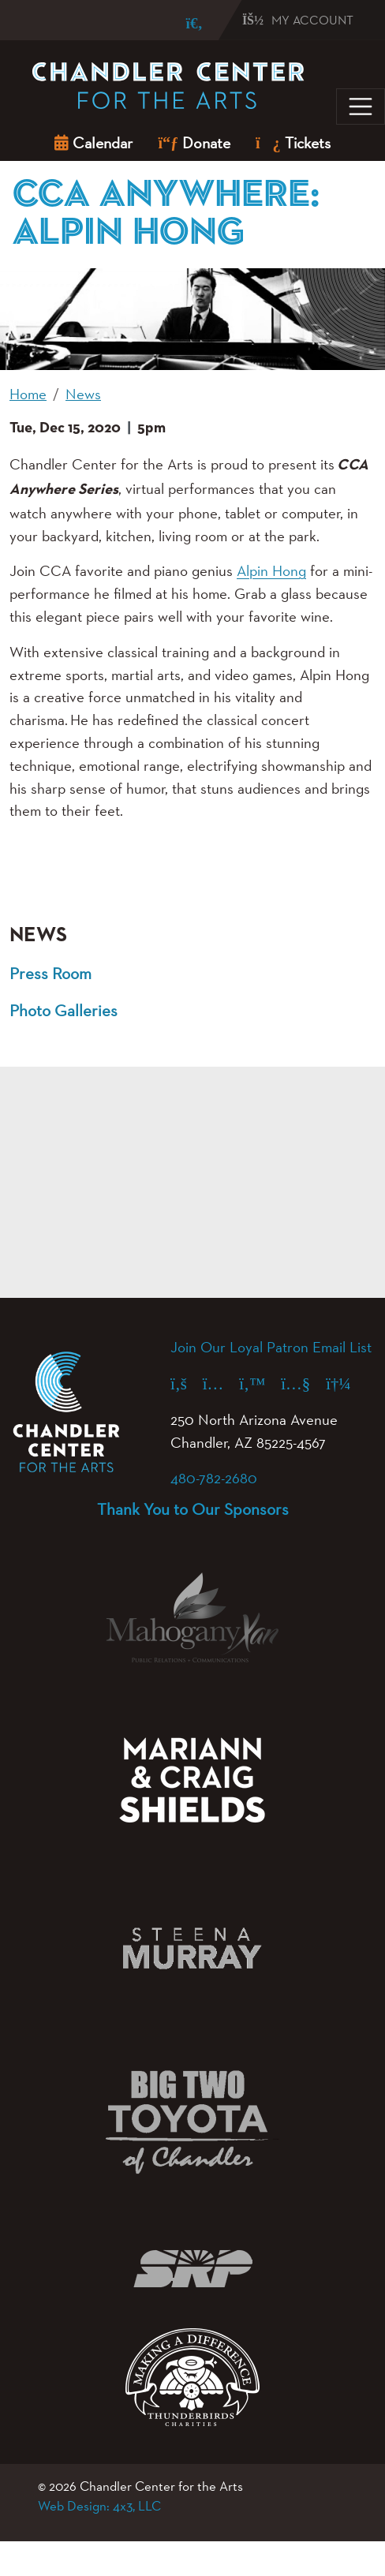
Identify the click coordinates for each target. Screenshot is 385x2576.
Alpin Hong (271, 570)
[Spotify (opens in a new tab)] (346, 1383)
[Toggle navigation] (360, 106)
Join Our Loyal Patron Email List (271, 1346)
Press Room (50, 973)
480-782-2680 (213, 1477)
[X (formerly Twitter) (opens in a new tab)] (260, 1383)
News (38, 935)
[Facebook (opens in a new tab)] (186, 1383)
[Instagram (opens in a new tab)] (221, 1383)
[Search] (183, 23)
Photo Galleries (63, 1010)
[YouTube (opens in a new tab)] (303, 1383)
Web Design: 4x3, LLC (99, 2505)
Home (28, 393)
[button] (37, 872)
